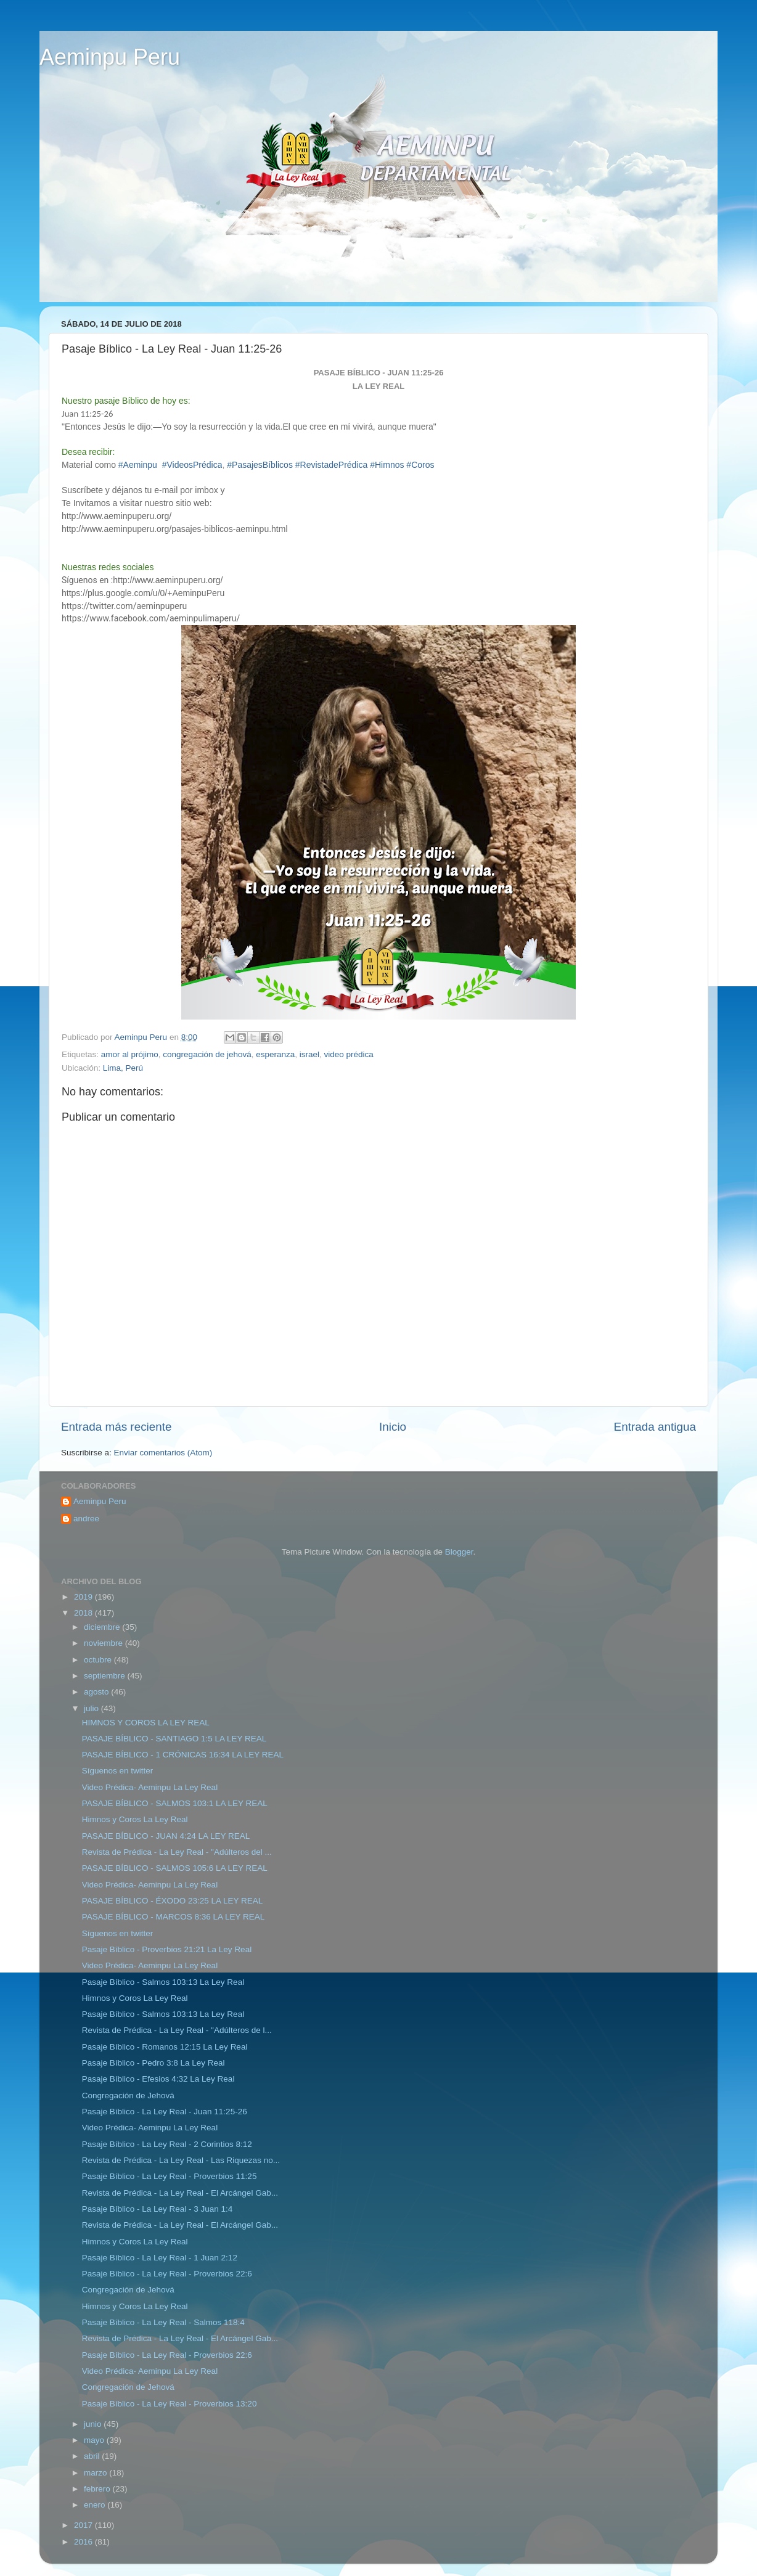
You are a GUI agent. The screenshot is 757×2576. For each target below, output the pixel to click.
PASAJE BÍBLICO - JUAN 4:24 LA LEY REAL (166, 1836)
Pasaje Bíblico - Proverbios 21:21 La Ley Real (167, 1949)
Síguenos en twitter (117, 1770)
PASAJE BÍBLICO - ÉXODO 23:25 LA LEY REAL (172, 1900)
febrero (98, 2488)
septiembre (106, 1675)
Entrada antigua (655, 1426)
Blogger (459, 1551)
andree (86, 1518)
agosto (97, 1691)
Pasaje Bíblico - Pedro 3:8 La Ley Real (153, 2062)
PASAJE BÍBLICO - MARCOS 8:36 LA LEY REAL (173, 1916)
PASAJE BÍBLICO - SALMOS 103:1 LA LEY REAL (175, 1803)
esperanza (275, 1054)
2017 (84, 2525)
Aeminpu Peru (109, 57)
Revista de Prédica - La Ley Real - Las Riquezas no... (181, 2160)
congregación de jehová (207, 1054)
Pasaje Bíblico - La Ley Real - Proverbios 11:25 (169, 2176)
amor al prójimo (129, 1054)
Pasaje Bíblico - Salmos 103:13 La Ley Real (163, 1982)
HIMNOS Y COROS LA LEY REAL (146, 1722)
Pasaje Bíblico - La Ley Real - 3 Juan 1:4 (157, 2209)
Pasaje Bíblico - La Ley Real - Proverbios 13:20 (169, 2403)
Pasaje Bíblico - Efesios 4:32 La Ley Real (158, 2078)
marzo (96, 2472)
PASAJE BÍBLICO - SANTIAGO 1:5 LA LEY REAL (174, 1738)
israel (309, 1054)
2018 (84, 1612)
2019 (84, 1596)
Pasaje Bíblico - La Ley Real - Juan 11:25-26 (164, 2111)
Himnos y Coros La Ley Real (135, 1819)
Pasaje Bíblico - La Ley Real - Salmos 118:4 (163, 2322)
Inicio (392, 1426)
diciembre (103, 1627)
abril (93, 2456)
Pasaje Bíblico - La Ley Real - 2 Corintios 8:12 (167, 2144)
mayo (95, 2440)
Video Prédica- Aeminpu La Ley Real (150, 1787)
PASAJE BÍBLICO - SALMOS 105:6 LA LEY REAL (175, 1868)
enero (95, 2504)
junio (94, 2424)
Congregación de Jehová (128, 2095)
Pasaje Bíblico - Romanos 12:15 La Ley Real (165, 2046)
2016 (84, 2541)
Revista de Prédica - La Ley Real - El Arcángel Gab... (180, 2193)
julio (92, 1708)
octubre (99, 1659)
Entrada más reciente (116, 1426)
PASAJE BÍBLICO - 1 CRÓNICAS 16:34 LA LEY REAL (183, 1754)
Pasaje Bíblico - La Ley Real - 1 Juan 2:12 (159, 2257)
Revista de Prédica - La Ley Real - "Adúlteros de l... (177, 2030)
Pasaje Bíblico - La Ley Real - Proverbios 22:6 (167, 2273)
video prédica (349, 1054)
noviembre (104, 1643)
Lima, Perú (123, 1068)
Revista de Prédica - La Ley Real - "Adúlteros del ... (177, 1852)
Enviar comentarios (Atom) (163, 1452)
